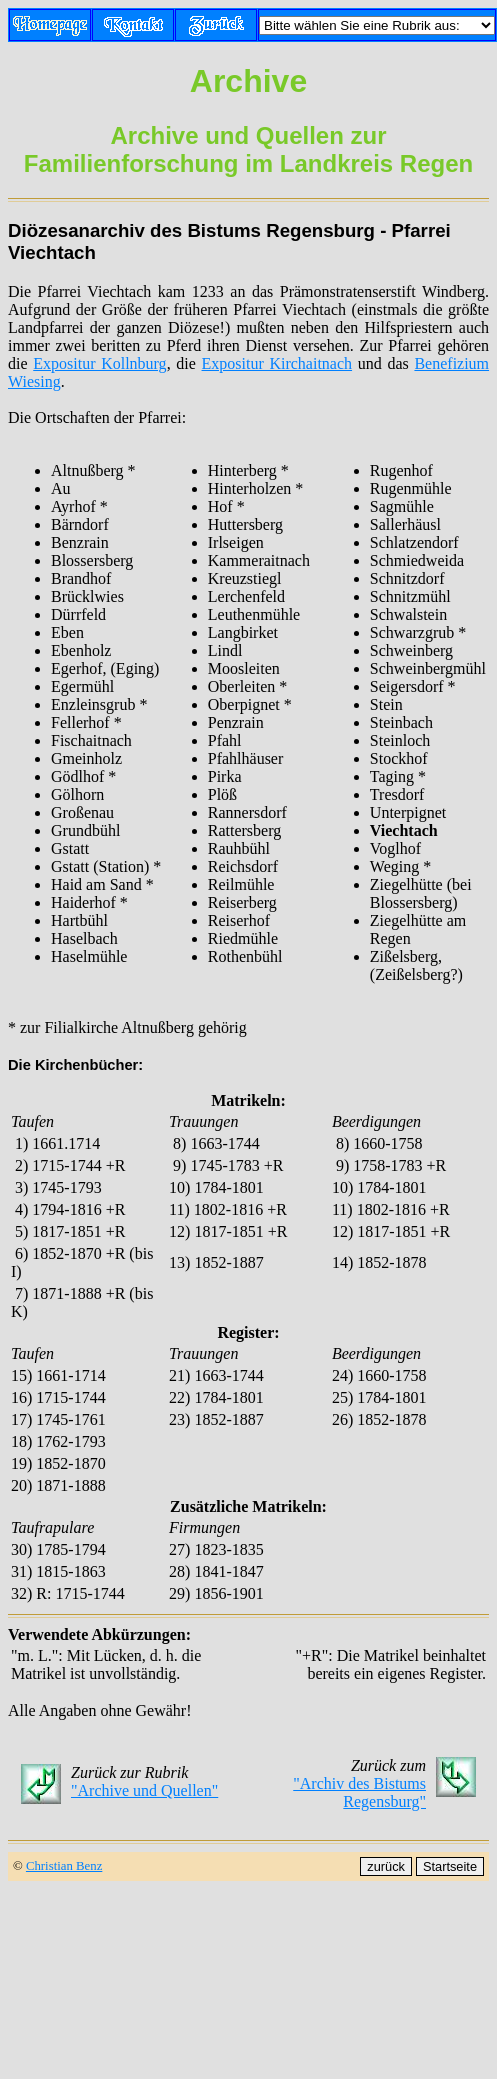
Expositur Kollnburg (99, 363)
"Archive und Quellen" (144, 1790)
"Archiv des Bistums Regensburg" (359, 1792)
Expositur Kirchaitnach (277, 363)
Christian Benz (64, 1866)
